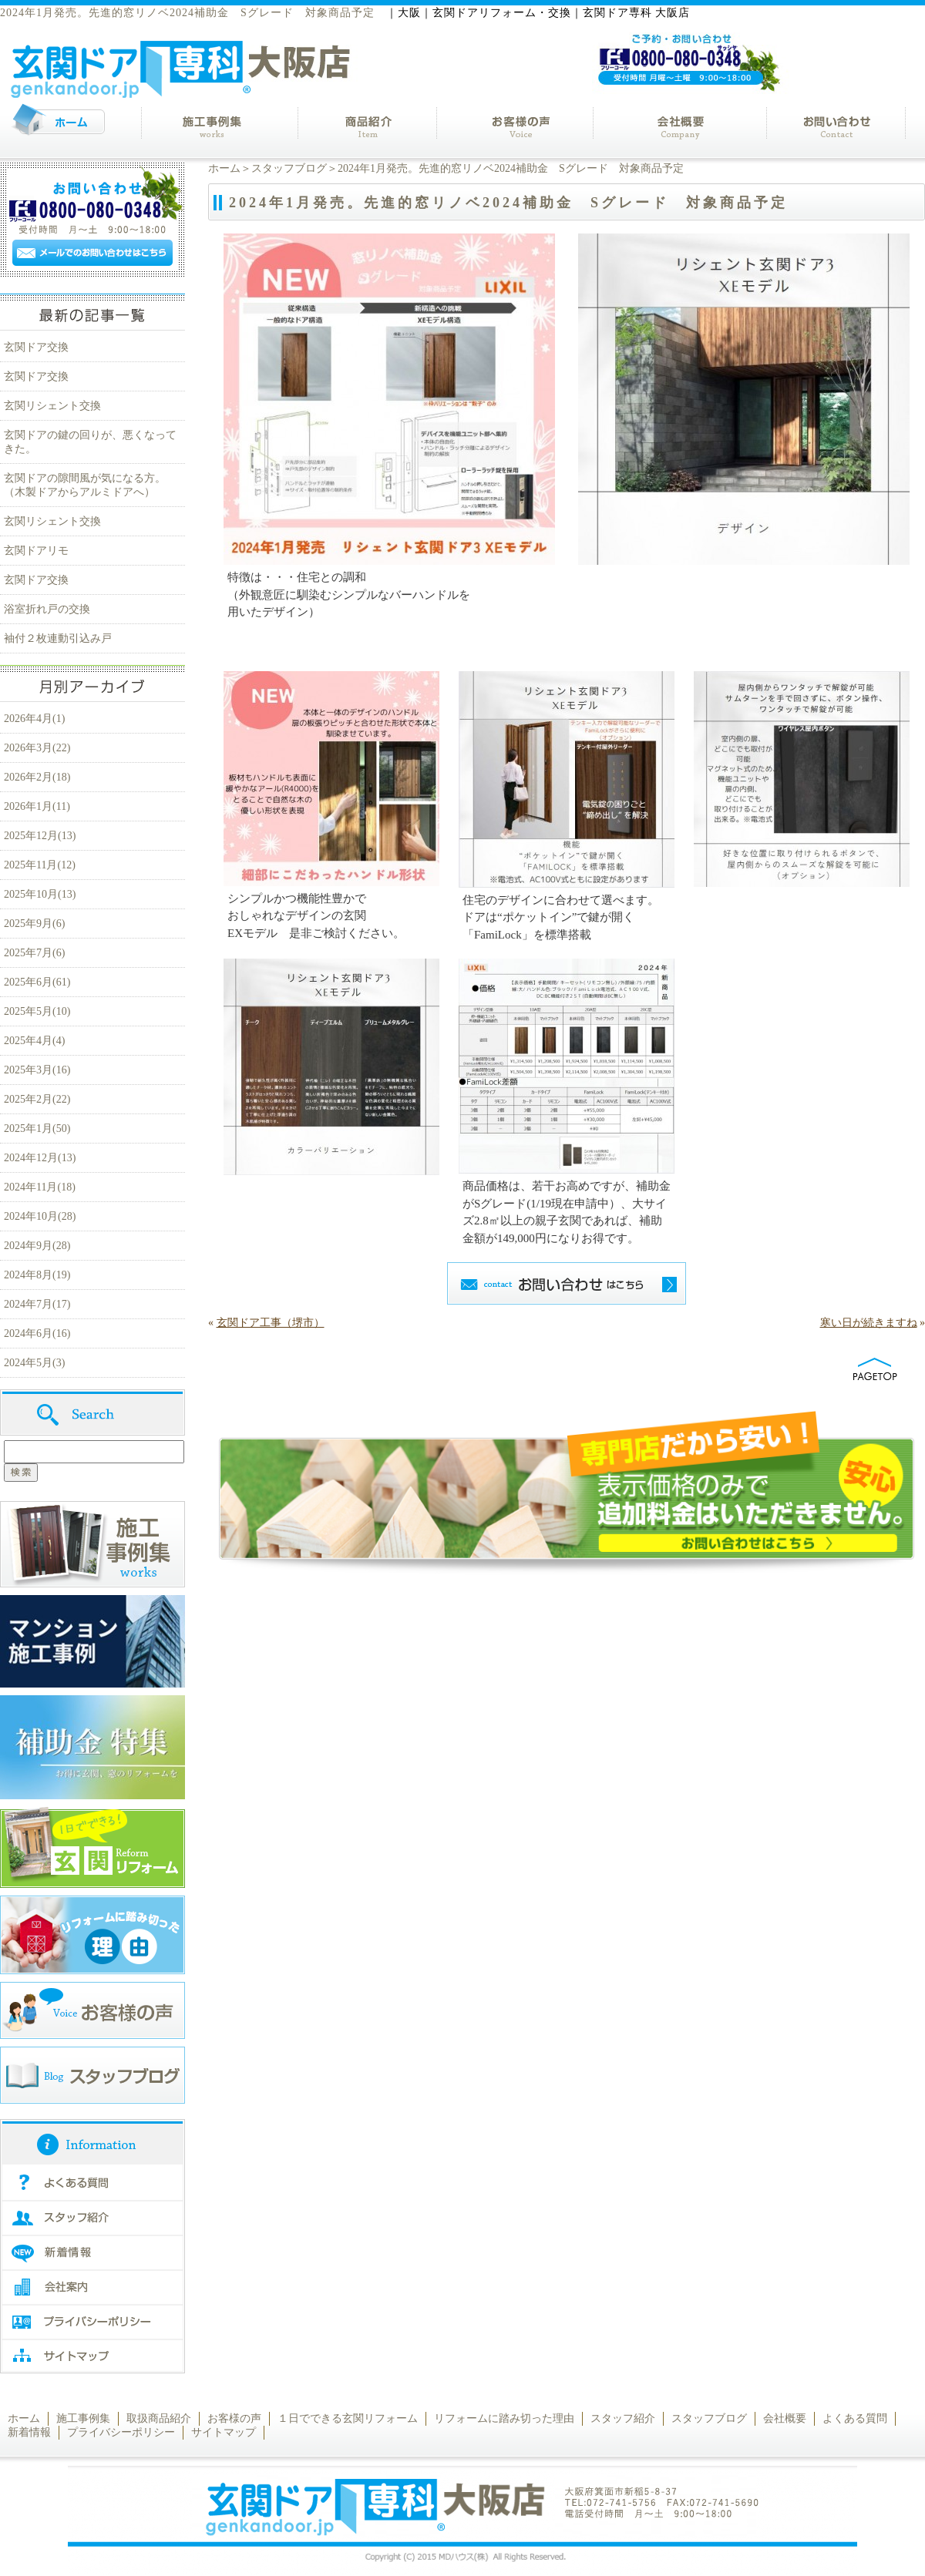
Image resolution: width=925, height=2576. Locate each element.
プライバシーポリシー (121, 2432)
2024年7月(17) (37, 1304)
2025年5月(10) (37, 1011)
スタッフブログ (289, 168)
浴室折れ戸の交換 (47, 609)
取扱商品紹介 (158, 2418)
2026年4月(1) (34, 718)
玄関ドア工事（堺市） (271, 1322)
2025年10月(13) (40, 894)
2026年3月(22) (37, 748)
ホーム (224, 168)
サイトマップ (223, 2432)
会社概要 (784, 2418)
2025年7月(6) (34, 953)
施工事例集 (83, 2418)
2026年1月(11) (37, 806)
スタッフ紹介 (622, 2418)
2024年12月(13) (40, 1158)
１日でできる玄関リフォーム (348, 2418)
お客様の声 (234, 2418)
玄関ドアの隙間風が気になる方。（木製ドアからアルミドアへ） (85, 485)
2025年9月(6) (34, 923)
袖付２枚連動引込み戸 (58, 638)
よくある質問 (854, 2418)
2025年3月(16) (37, 1070)
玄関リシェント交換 (52, 405)
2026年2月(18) (37, 777)
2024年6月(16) (37, 1333)
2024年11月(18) (40, 1187)
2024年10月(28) (40, 1216)
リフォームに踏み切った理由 (504, 2418)
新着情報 (29, 2432)
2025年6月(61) (37, 982)
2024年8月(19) (37, 1275)
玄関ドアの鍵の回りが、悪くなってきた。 (90, 442)
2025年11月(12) (40, 865)
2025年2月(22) (37, 1099)
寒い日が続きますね (868, 1322)
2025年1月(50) (37, 1128)
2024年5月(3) (34, 1363)
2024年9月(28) (37, 1245)
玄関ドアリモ (36, 550)
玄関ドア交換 (36, 347)
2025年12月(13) (40, 835)
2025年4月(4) (34, 1040)
